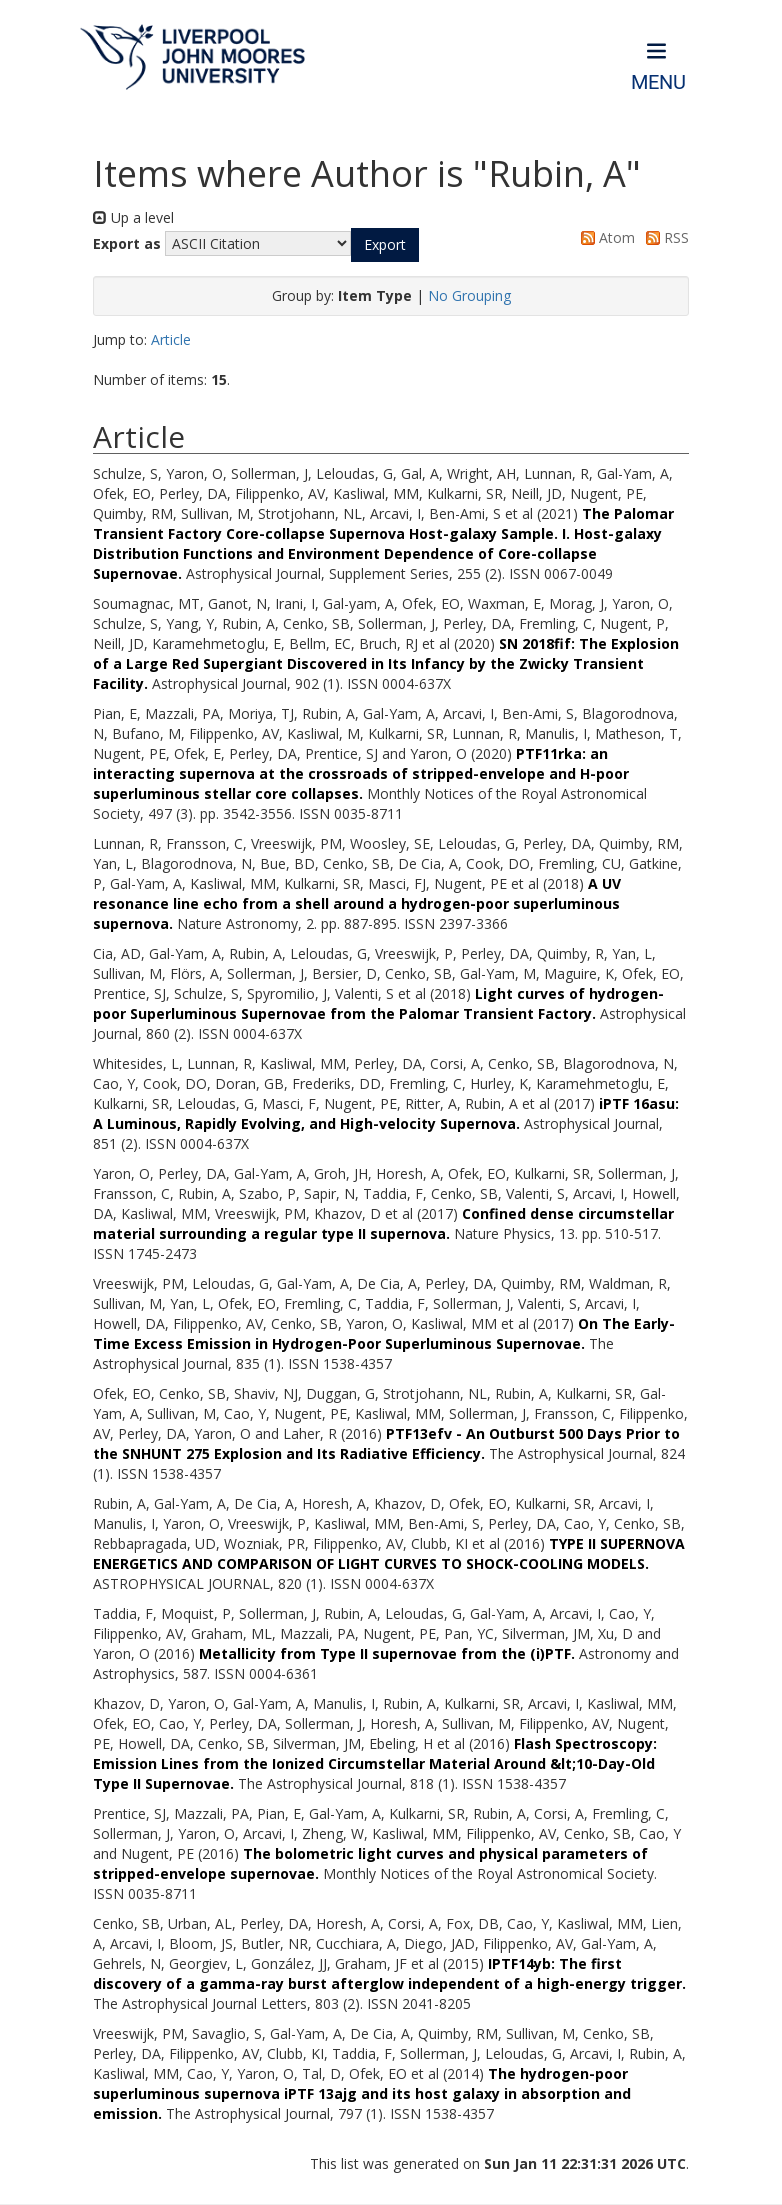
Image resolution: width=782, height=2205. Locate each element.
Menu (658, 82)
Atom (604, 237)
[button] (385, 245)
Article (171, 339)
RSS (664, 237)
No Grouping (469, 295)
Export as (127, 243)
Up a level (133, 217)
